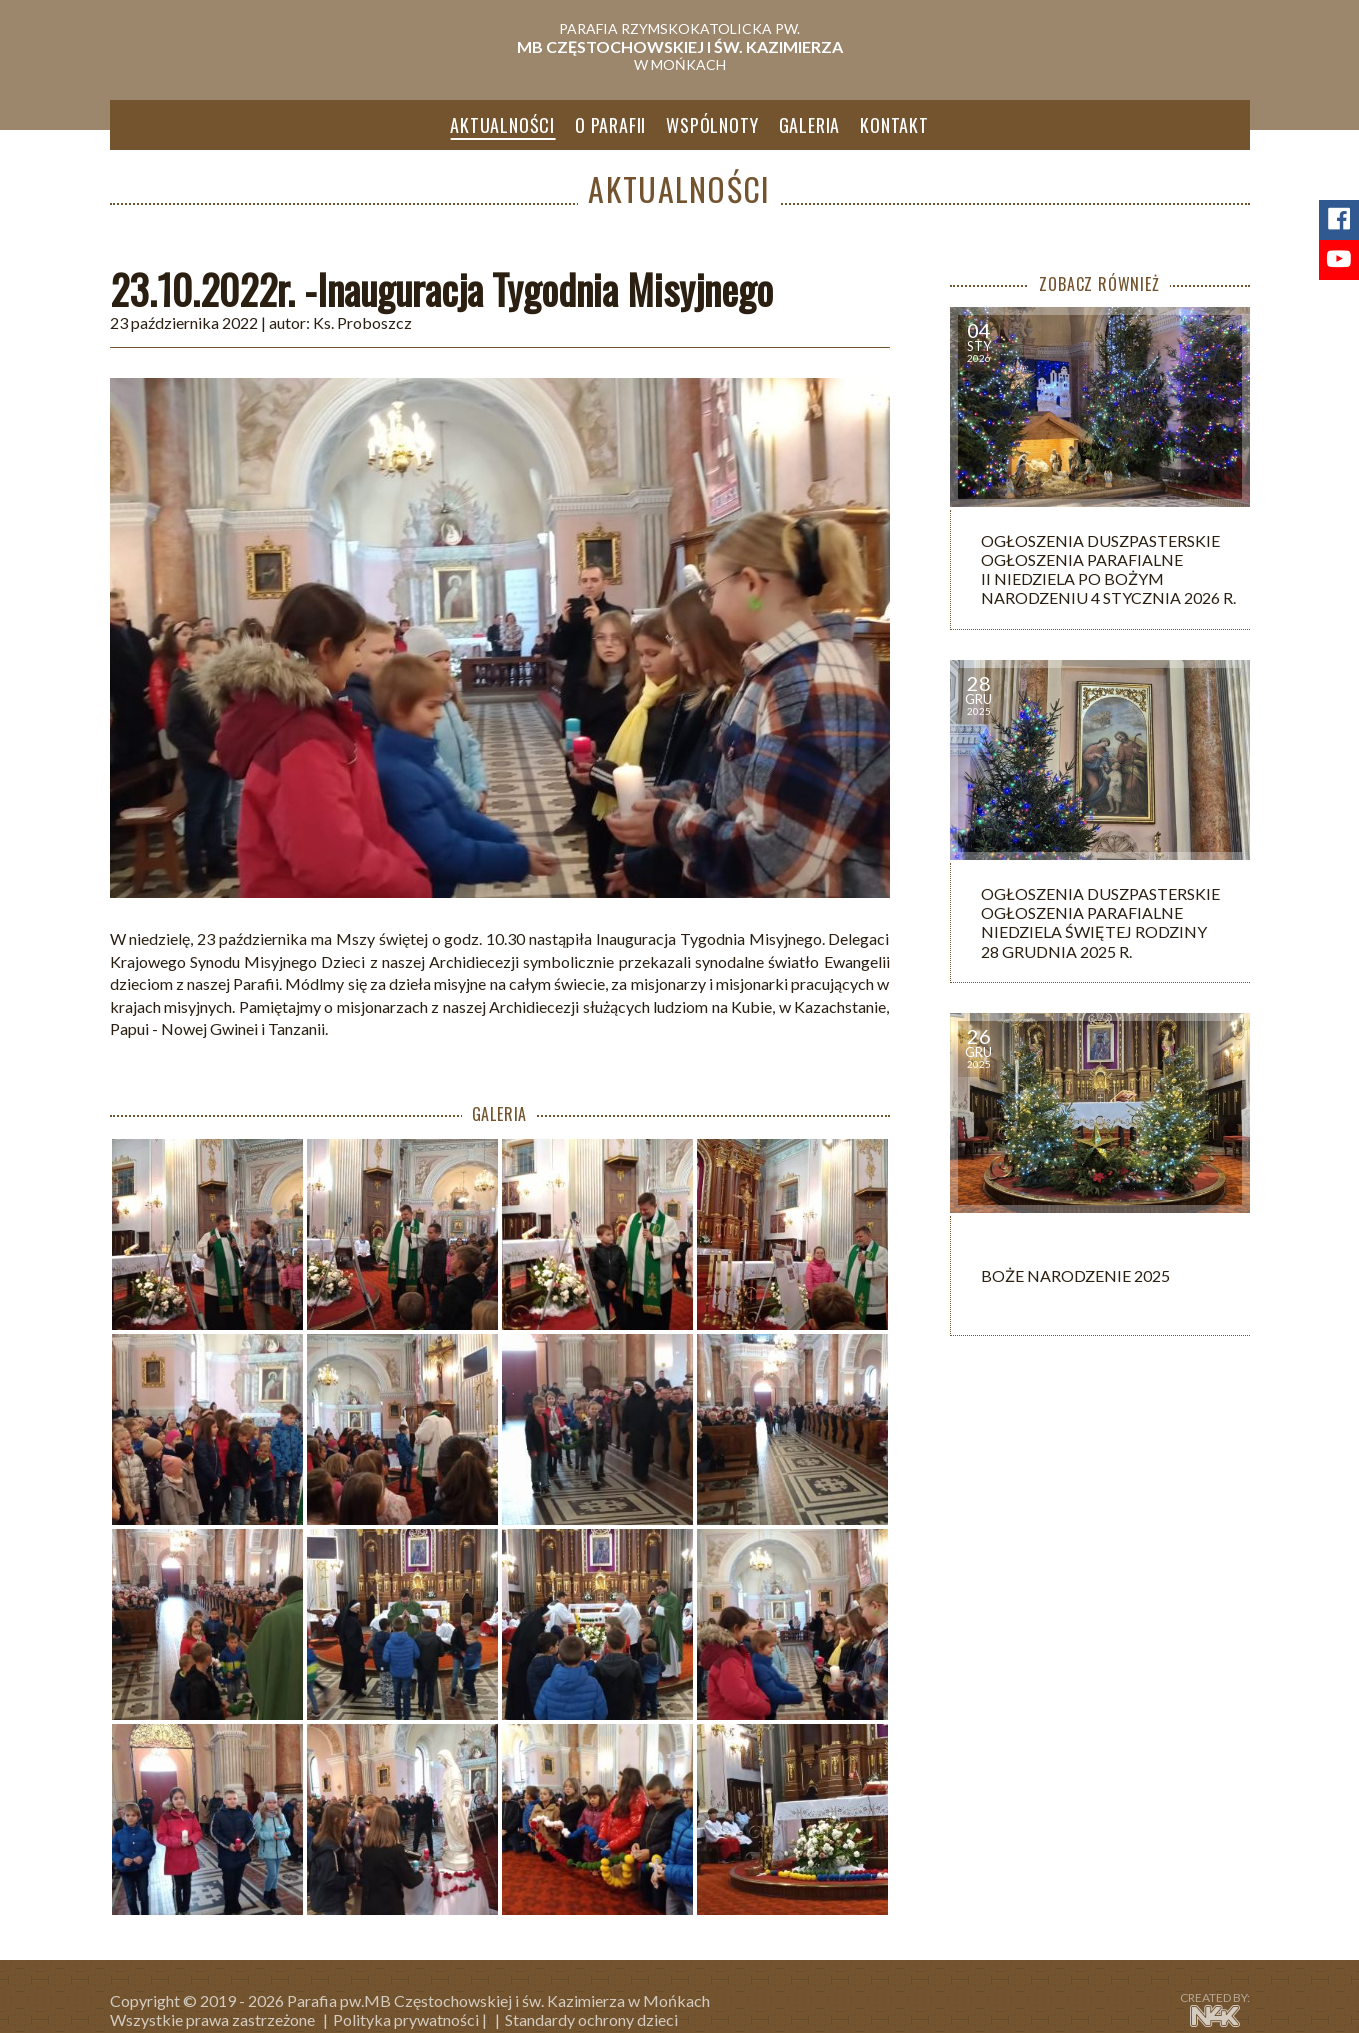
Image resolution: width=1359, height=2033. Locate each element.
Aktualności (502, 125)
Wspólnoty (712, 125)
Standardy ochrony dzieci (591, 2019)
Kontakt (894, 125)
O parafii (610, 125)
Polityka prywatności (406, 2019)
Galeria (810, 125)
